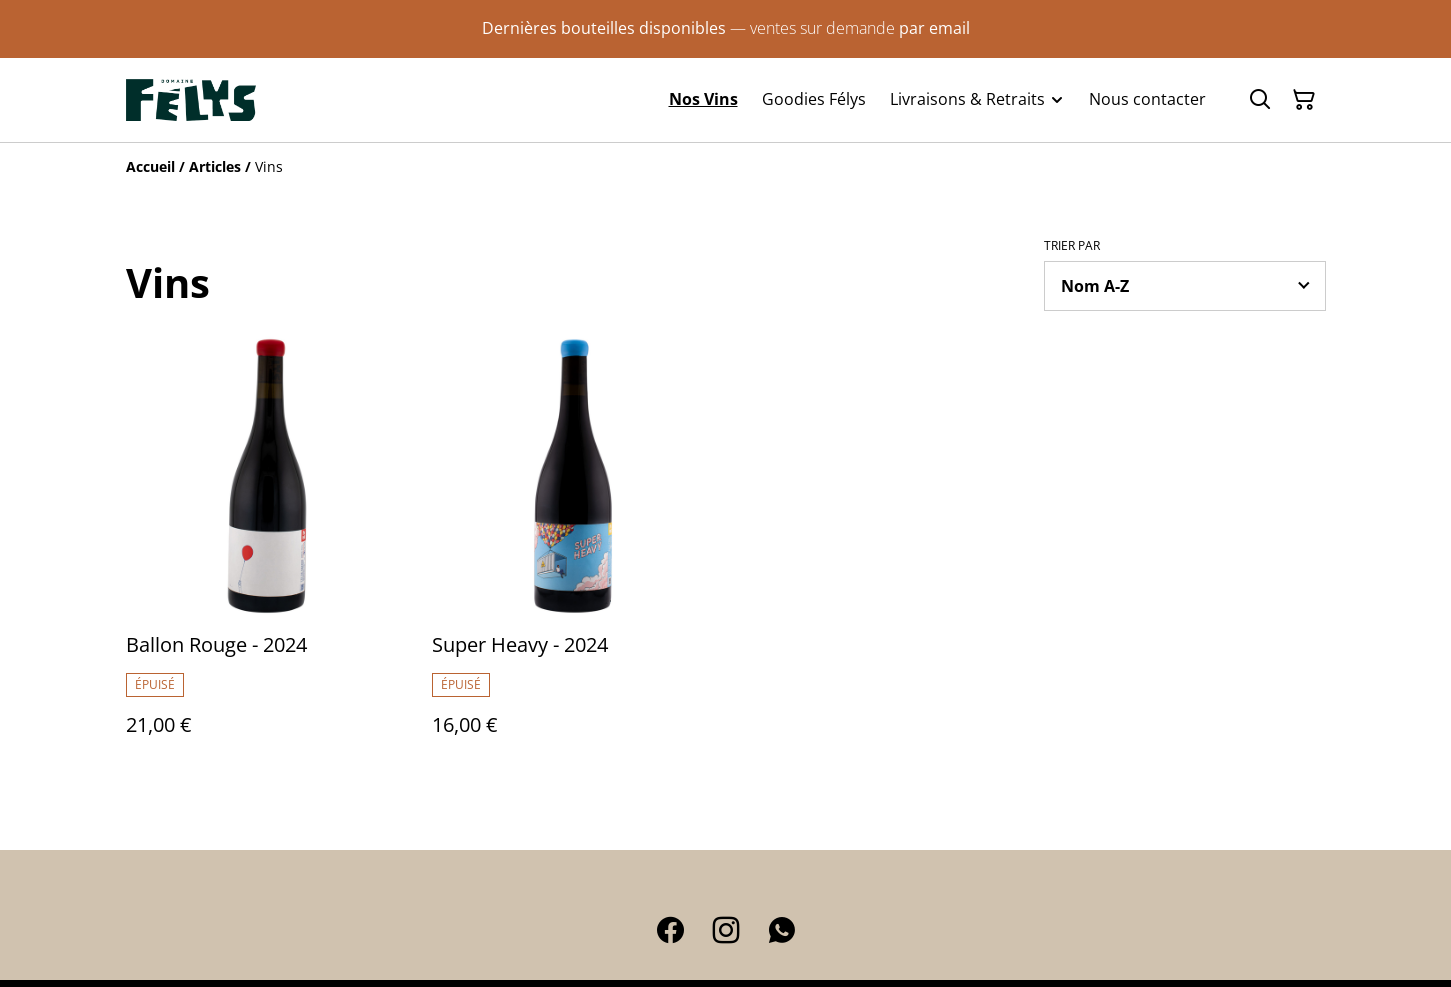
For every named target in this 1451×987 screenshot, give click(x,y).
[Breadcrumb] (726, 167)
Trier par (1072, 246)
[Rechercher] (1260, 100)
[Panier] (1304, 100)
